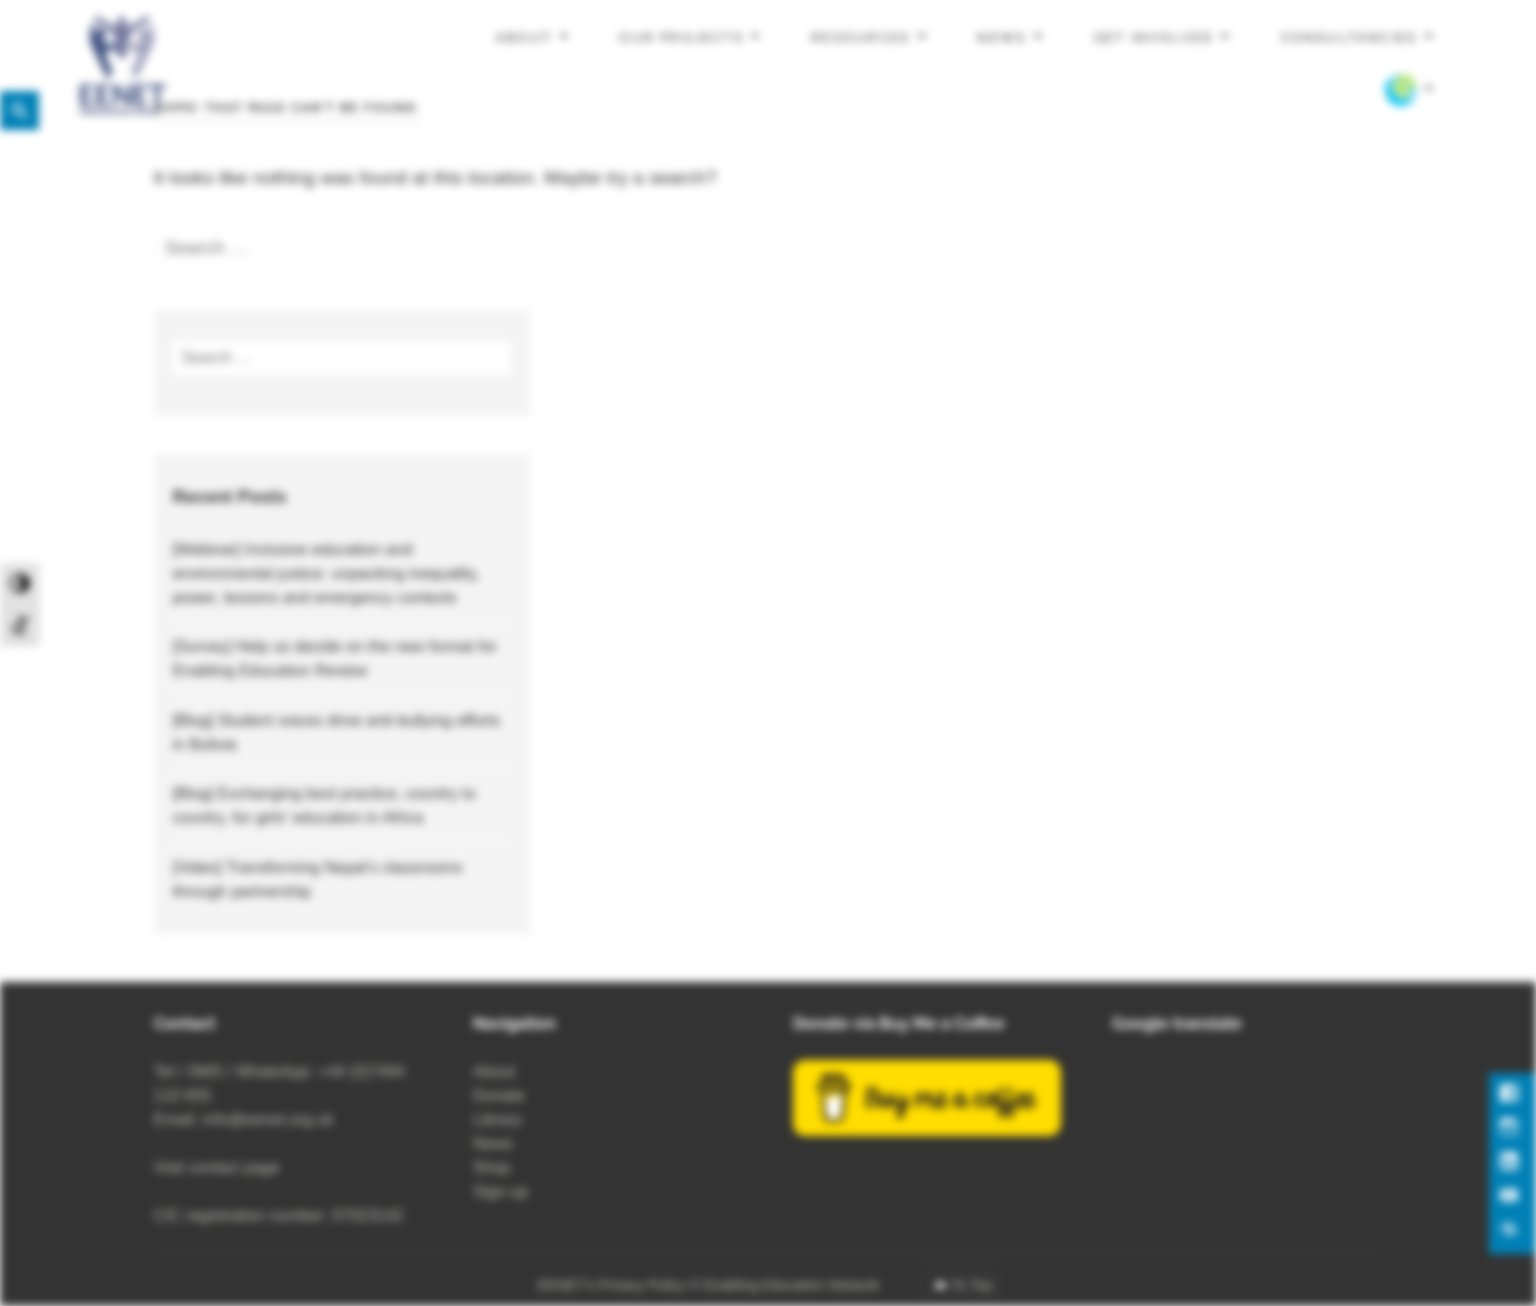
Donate (499, 1095)
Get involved (1154, 37)
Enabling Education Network (793, 1285)
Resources (860, 37)
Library (497, 1119)
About (523, 37)
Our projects (681, 37)
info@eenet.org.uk (268, 1119)
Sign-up (500, 1191)
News (1001, 37)
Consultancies (1349, 37)
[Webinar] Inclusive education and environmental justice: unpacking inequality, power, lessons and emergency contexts (325, 573)
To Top (971, 1285)
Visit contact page (217, 1167)
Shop (491, 1167)
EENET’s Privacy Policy (612, 1285)
